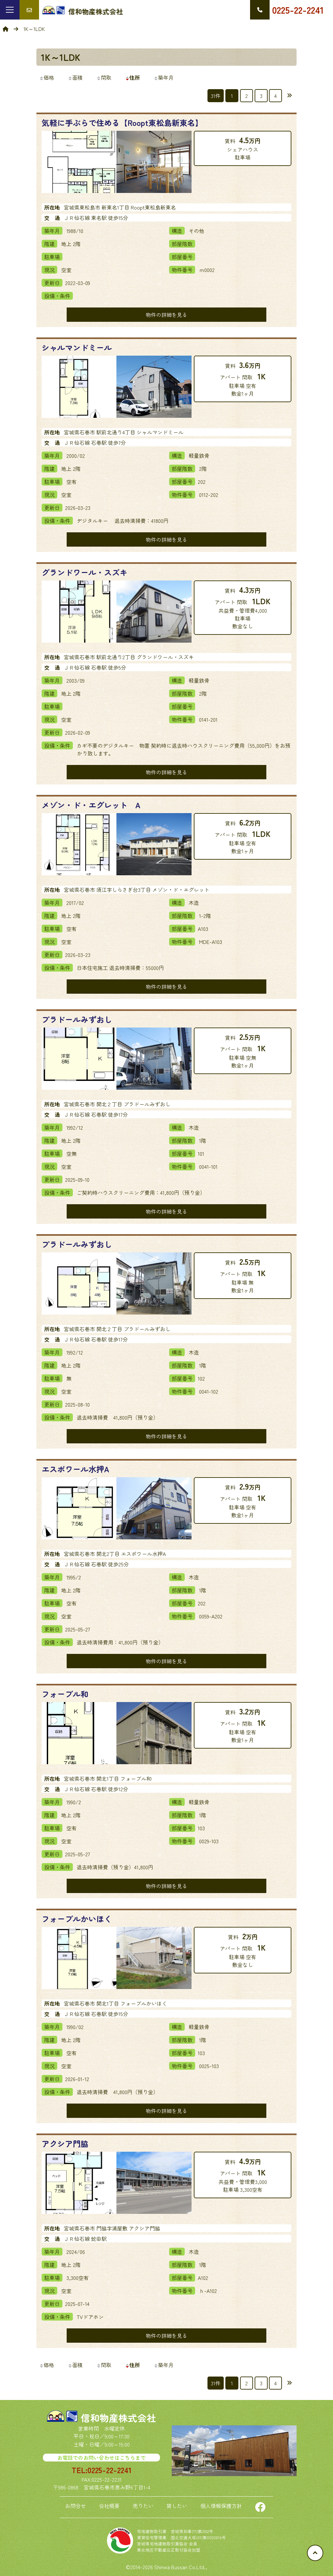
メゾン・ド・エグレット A (91, 805)
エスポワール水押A (75, 1469)
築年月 (163, 77)
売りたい (143, 2506)
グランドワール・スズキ (84, 572)
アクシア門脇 (65, 2143)
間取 (103, 77)
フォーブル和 (65, 1693)
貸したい (176, 2506)
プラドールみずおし (77, 1019)
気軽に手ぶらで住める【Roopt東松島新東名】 (122, 122)
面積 (75, 77)
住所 (132, 77)
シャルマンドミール (77, 347)
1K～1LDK (60, 56)
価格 (46, 77)
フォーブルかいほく (77, 1918)
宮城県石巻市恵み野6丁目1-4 (117, 2487)
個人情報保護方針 (221, 2506)
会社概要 (109, 2506)
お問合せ (75, 2506)
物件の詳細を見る (166, 315)
